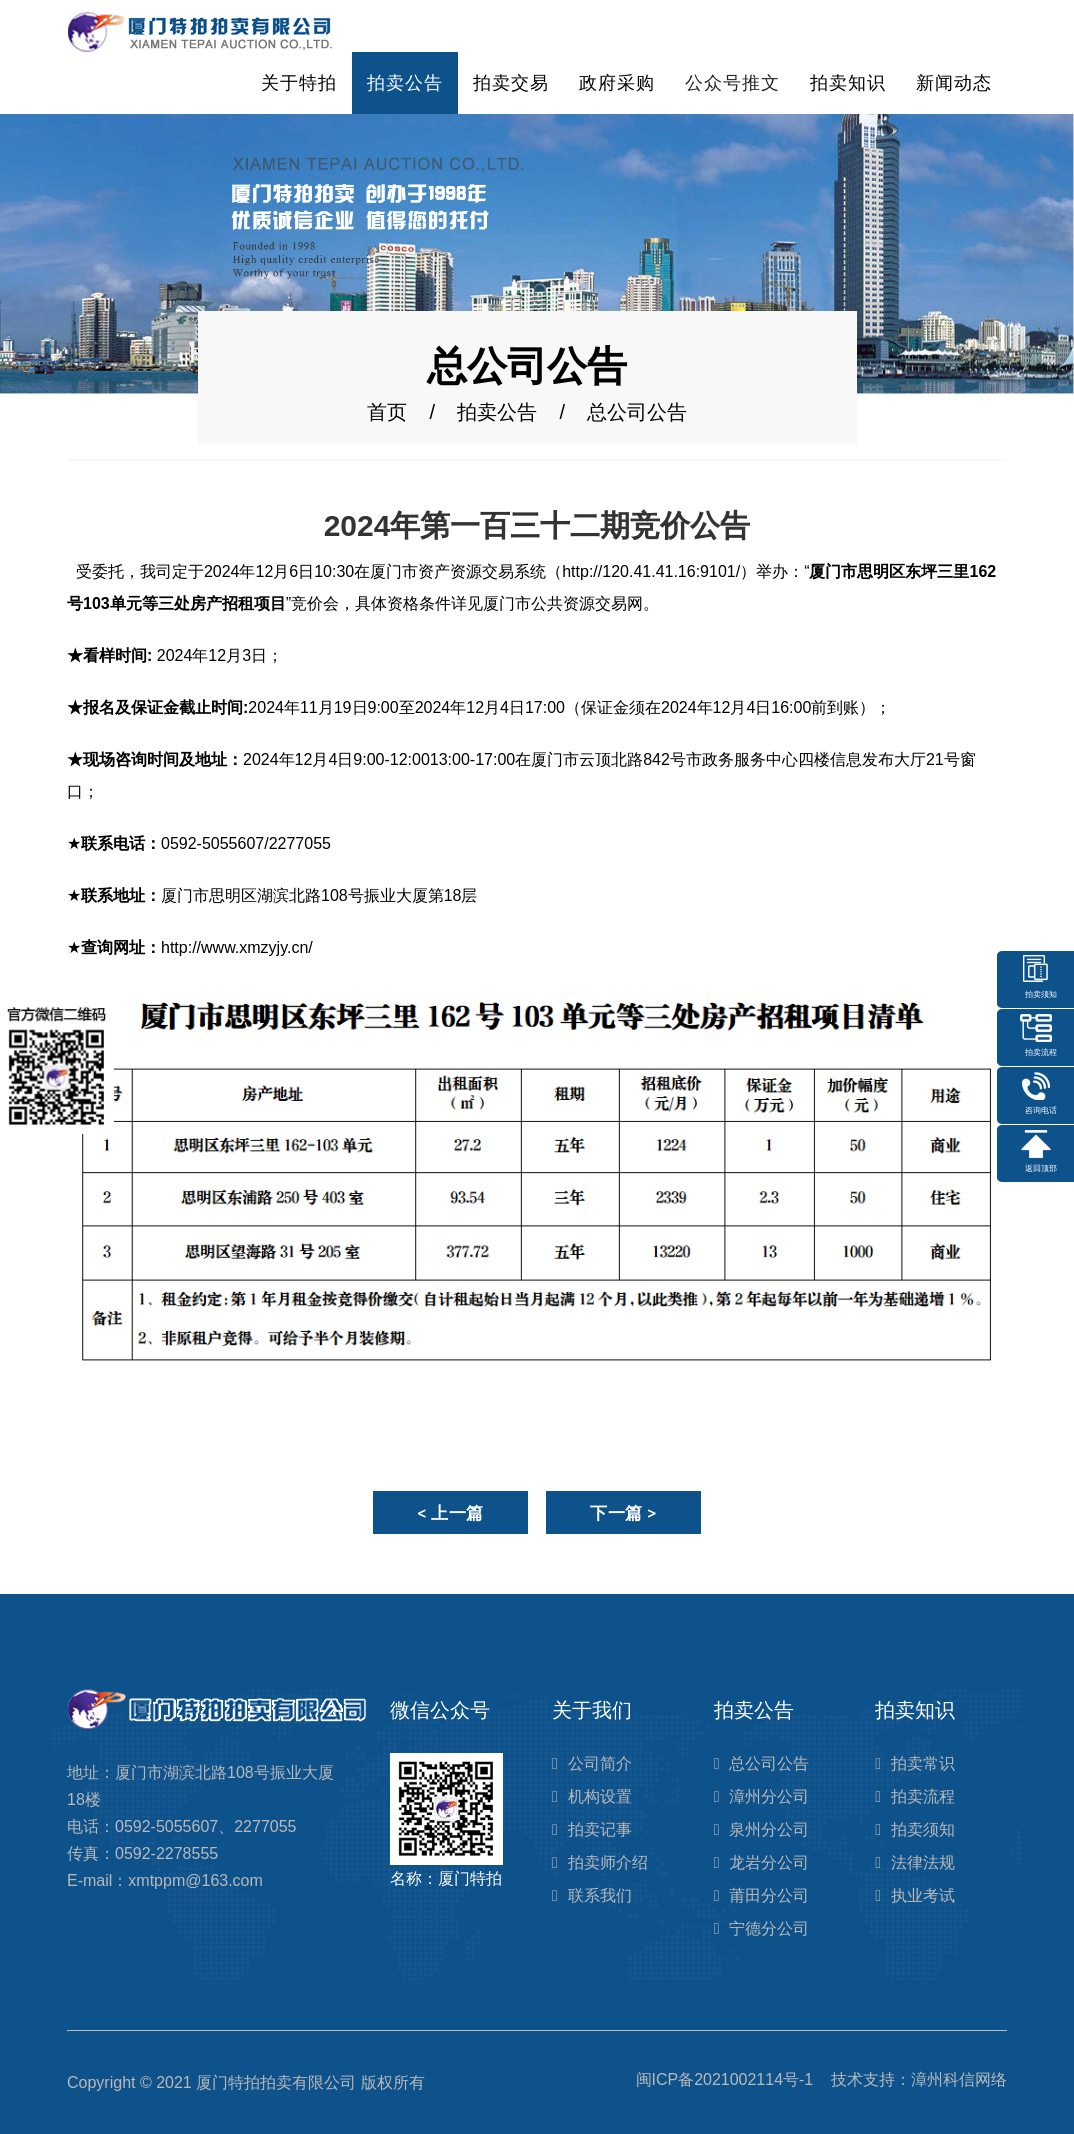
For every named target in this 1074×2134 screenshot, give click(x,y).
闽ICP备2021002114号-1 (724, 2079)
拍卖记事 (600, 1829)
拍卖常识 (923, 1763)
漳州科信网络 (959, 2079)
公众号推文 (732, 83)
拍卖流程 (923, 1796)
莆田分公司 (769, 1895)
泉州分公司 (769, 1829)
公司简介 (600, 1763)
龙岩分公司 (769, 1862)
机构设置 (600, 1796)
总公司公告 (769, 1763)
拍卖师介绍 (608, 1862)
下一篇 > (623, 1513)
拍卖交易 (511, 83)
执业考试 (923, 1895)
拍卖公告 (405, 83)
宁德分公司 (769, 1928)
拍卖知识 (848, 83)
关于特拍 (299, 83)
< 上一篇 (450, 1513)
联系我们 (600, 1895)
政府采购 (617, 83)
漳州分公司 (769, 1796)
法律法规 (923, 1862)
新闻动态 (954, 83)
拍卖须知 (923, 1829)
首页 (387, 413)
